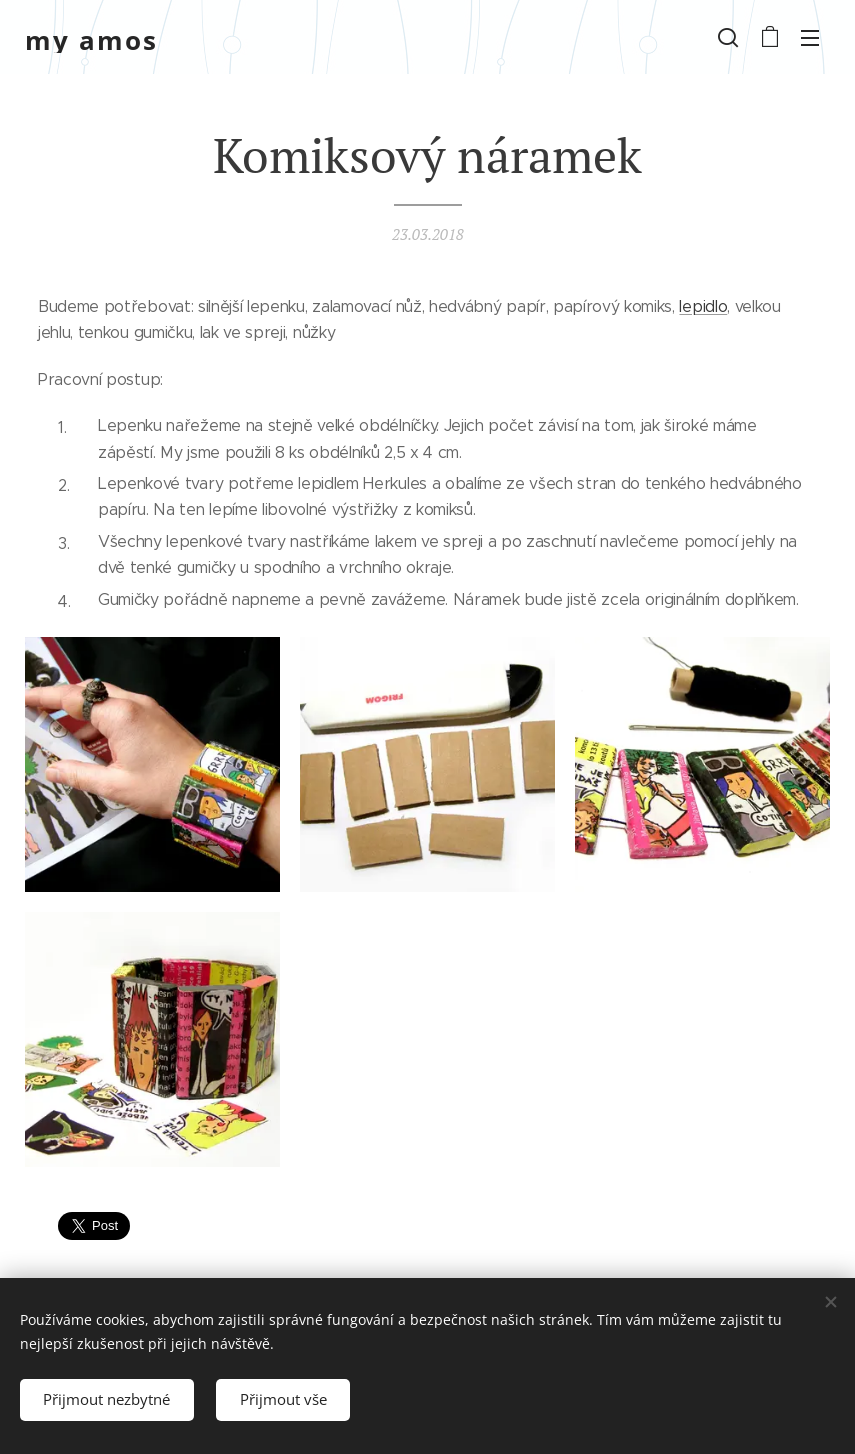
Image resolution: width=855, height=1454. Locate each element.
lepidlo (703, 306)
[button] (728, 37)
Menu (810, 38)
